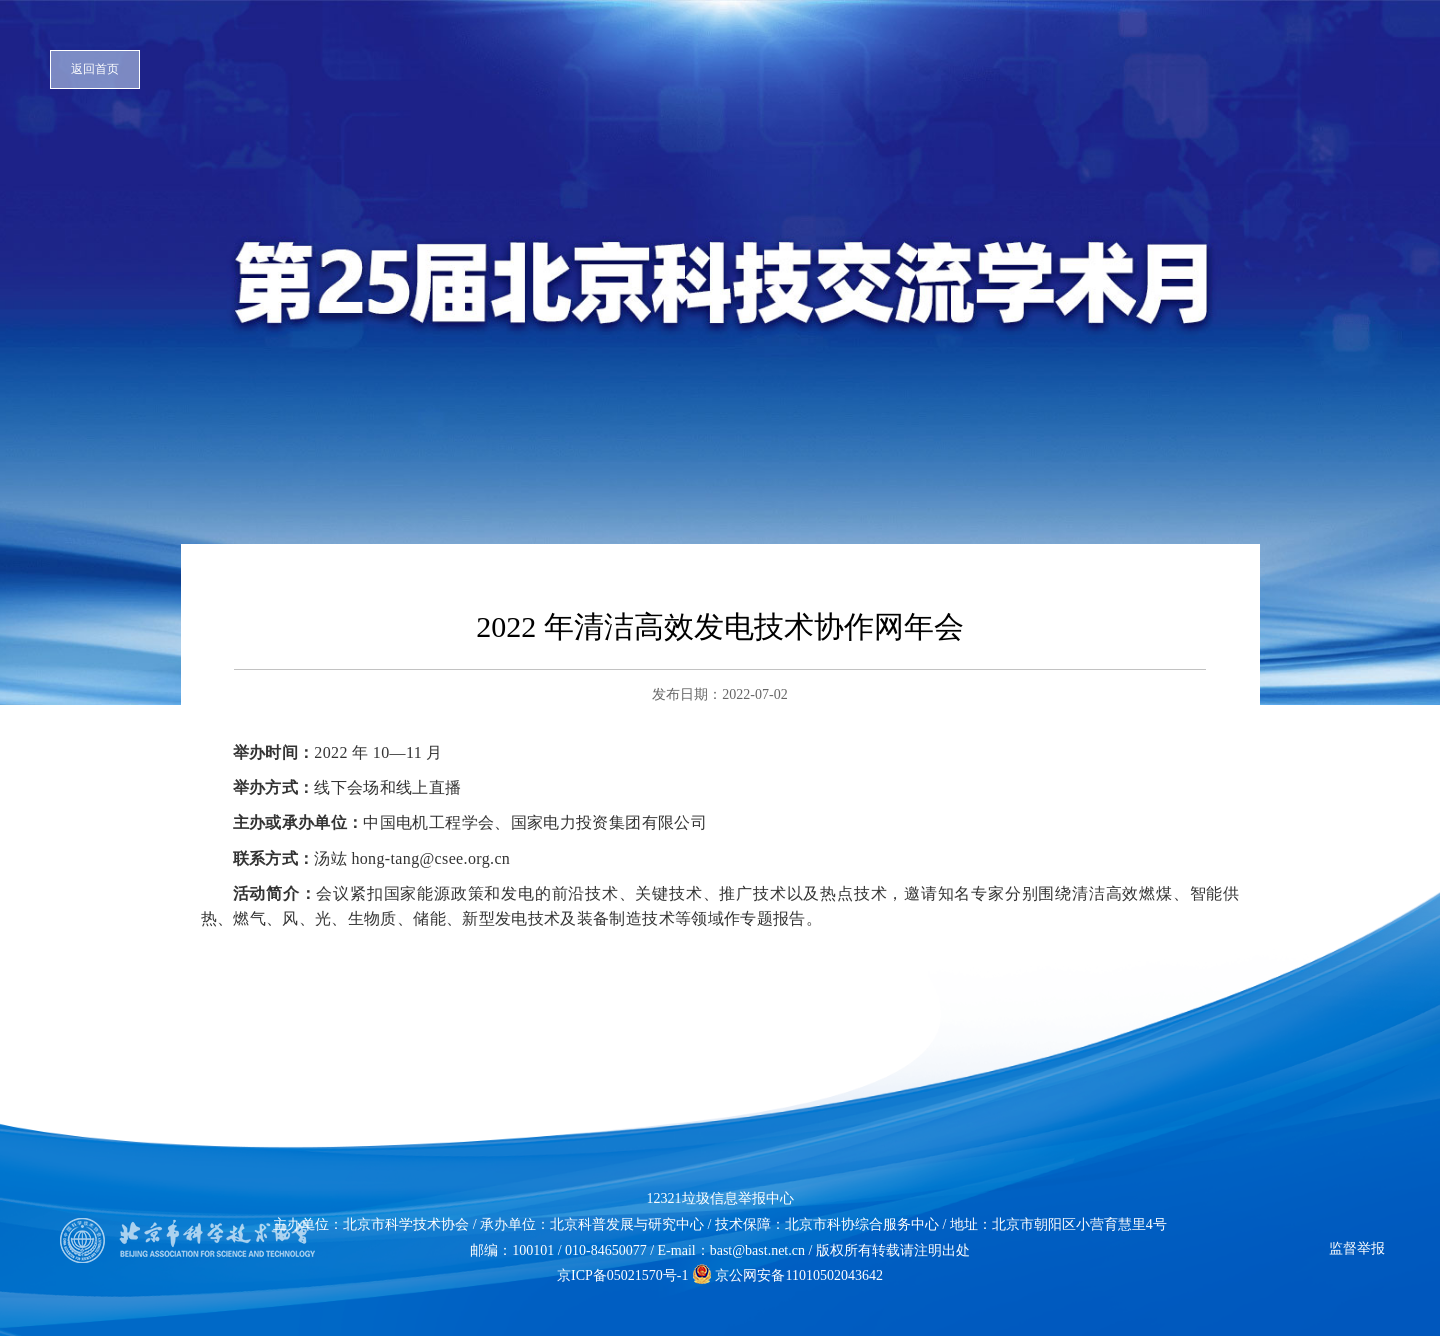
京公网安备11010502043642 (787, 1275)
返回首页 (95, 69)
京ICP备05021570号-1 (622, 1275)
